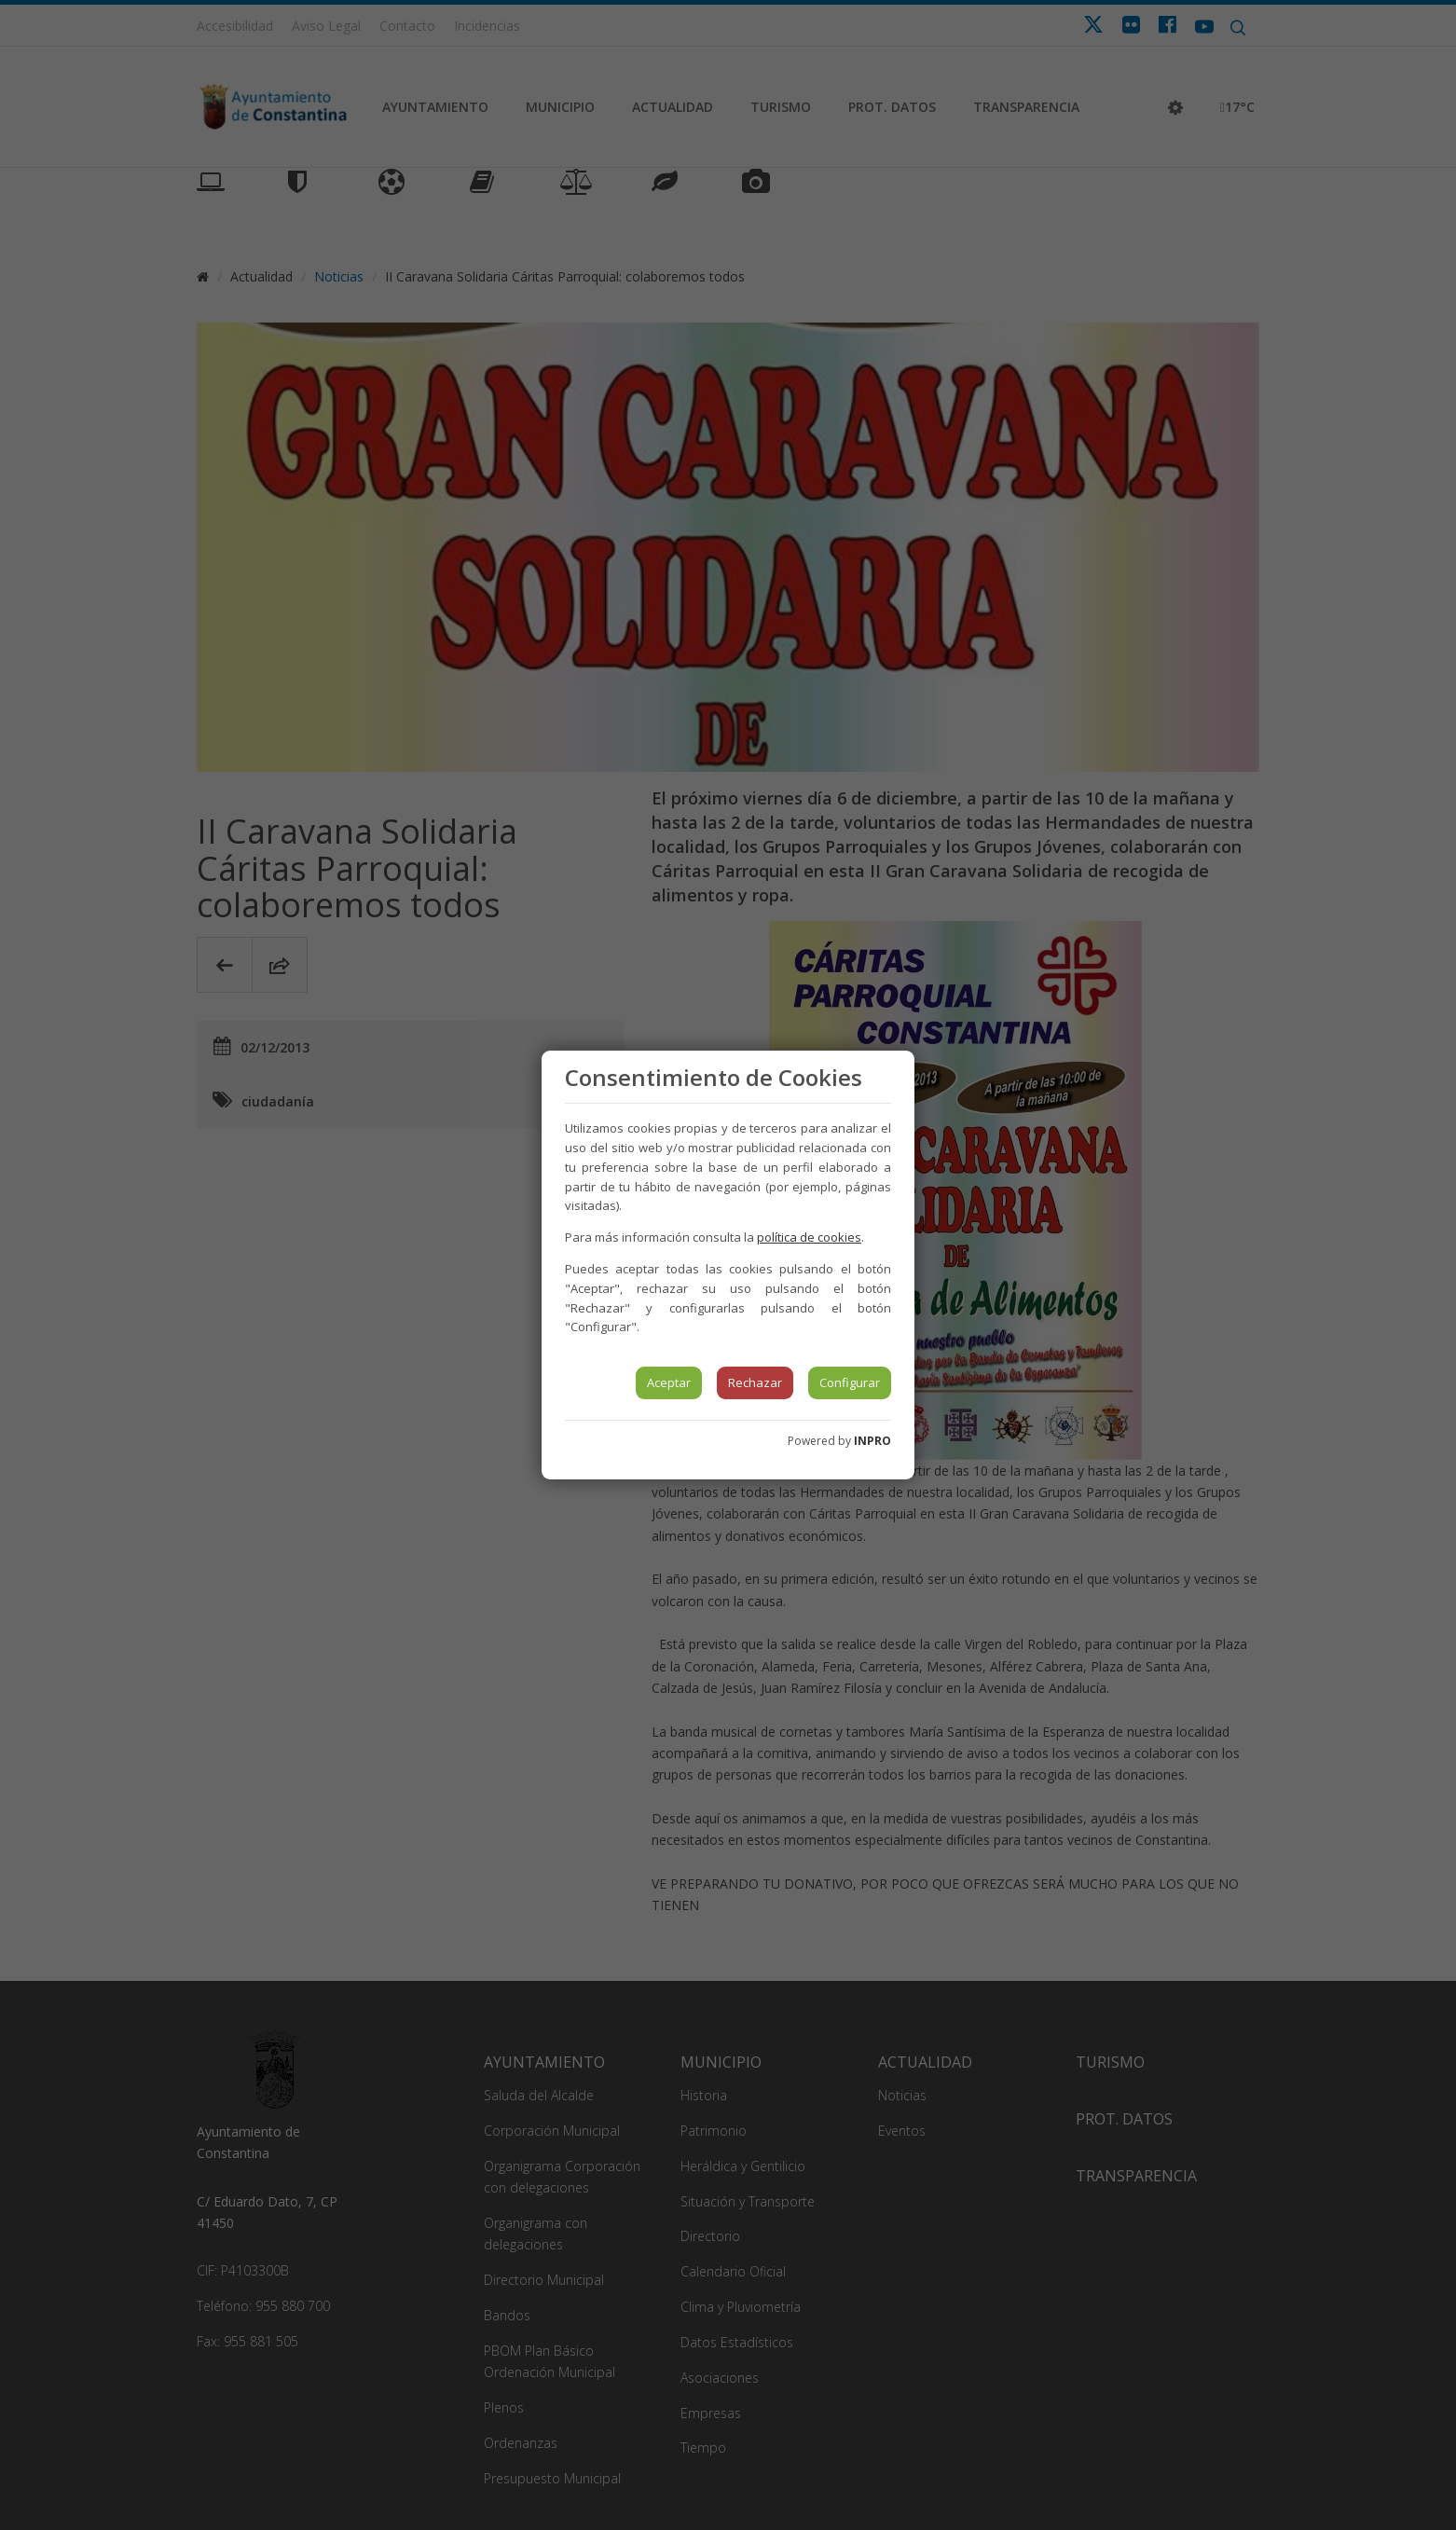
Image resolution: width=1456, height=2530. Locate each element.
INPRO (872, 1441)
